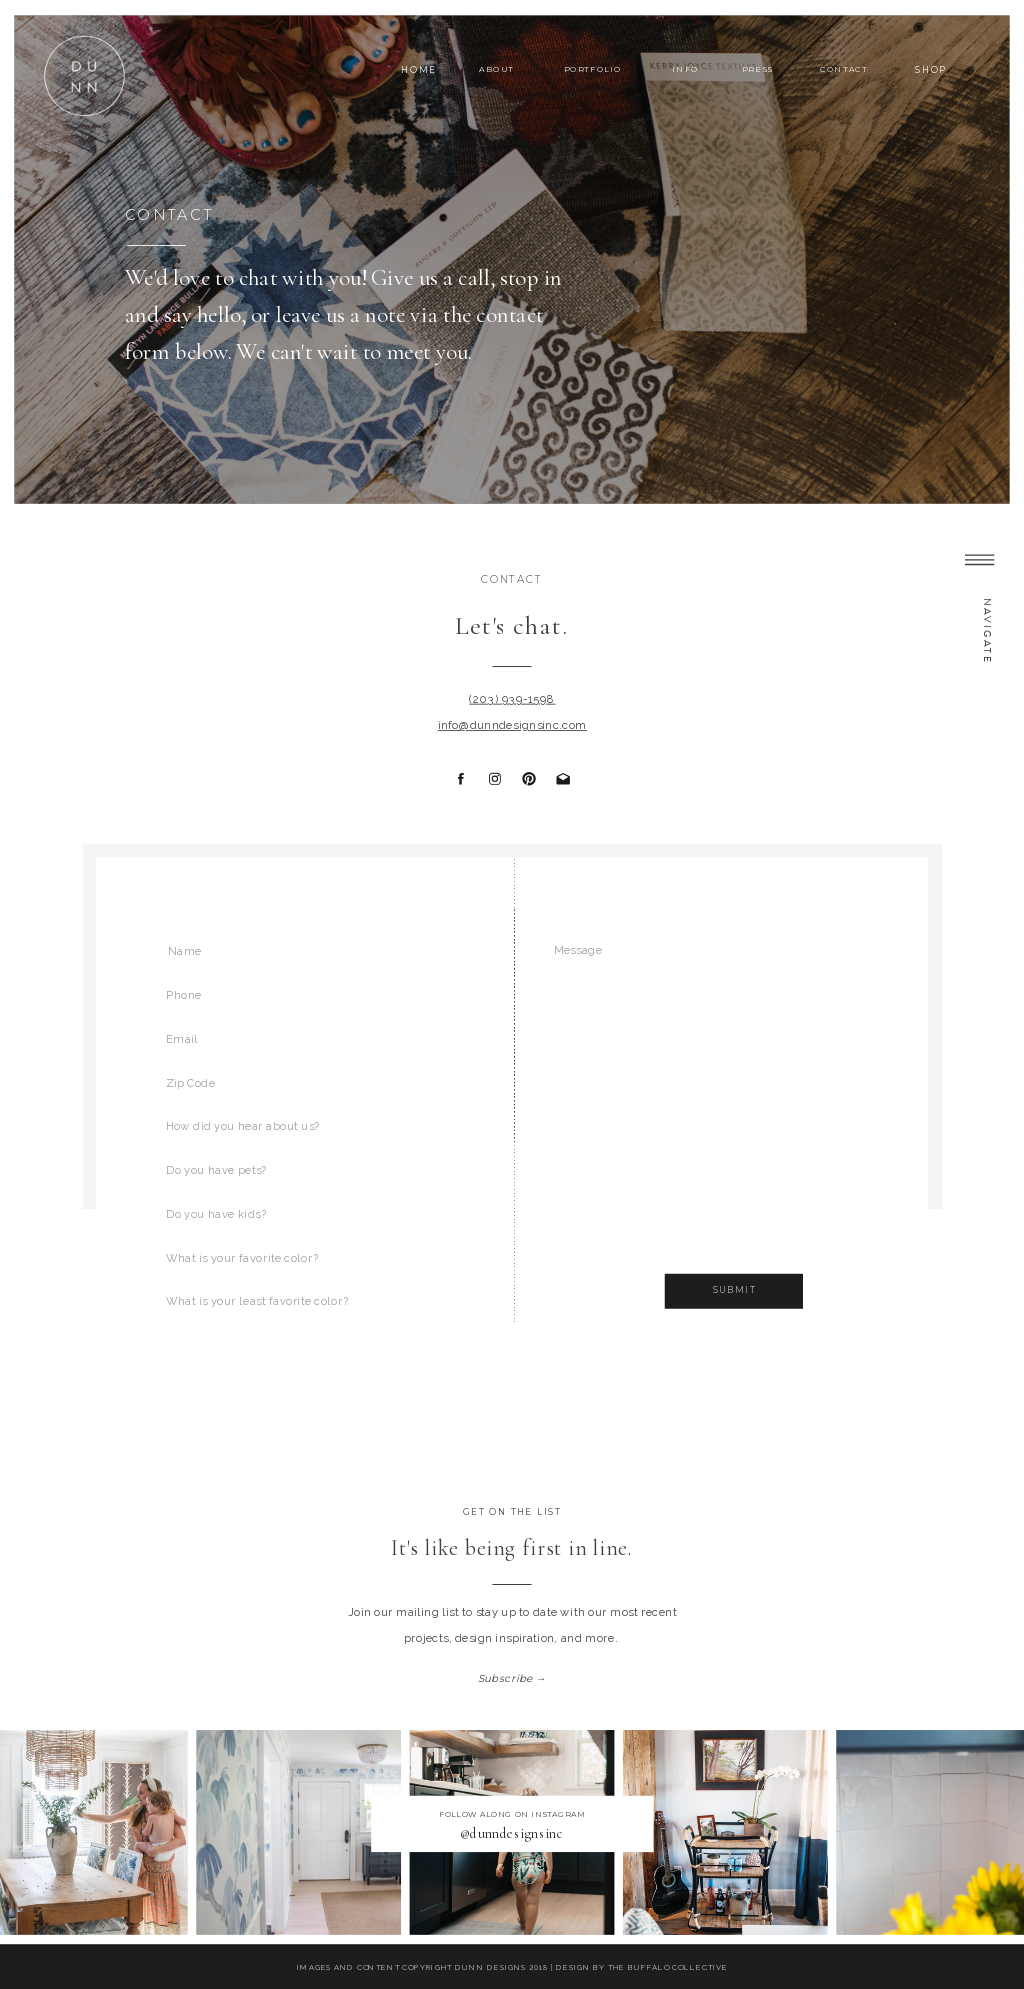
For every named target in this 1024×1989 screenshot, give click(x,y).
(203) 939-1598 (512, 699)
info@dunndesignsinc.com (512, 725)
